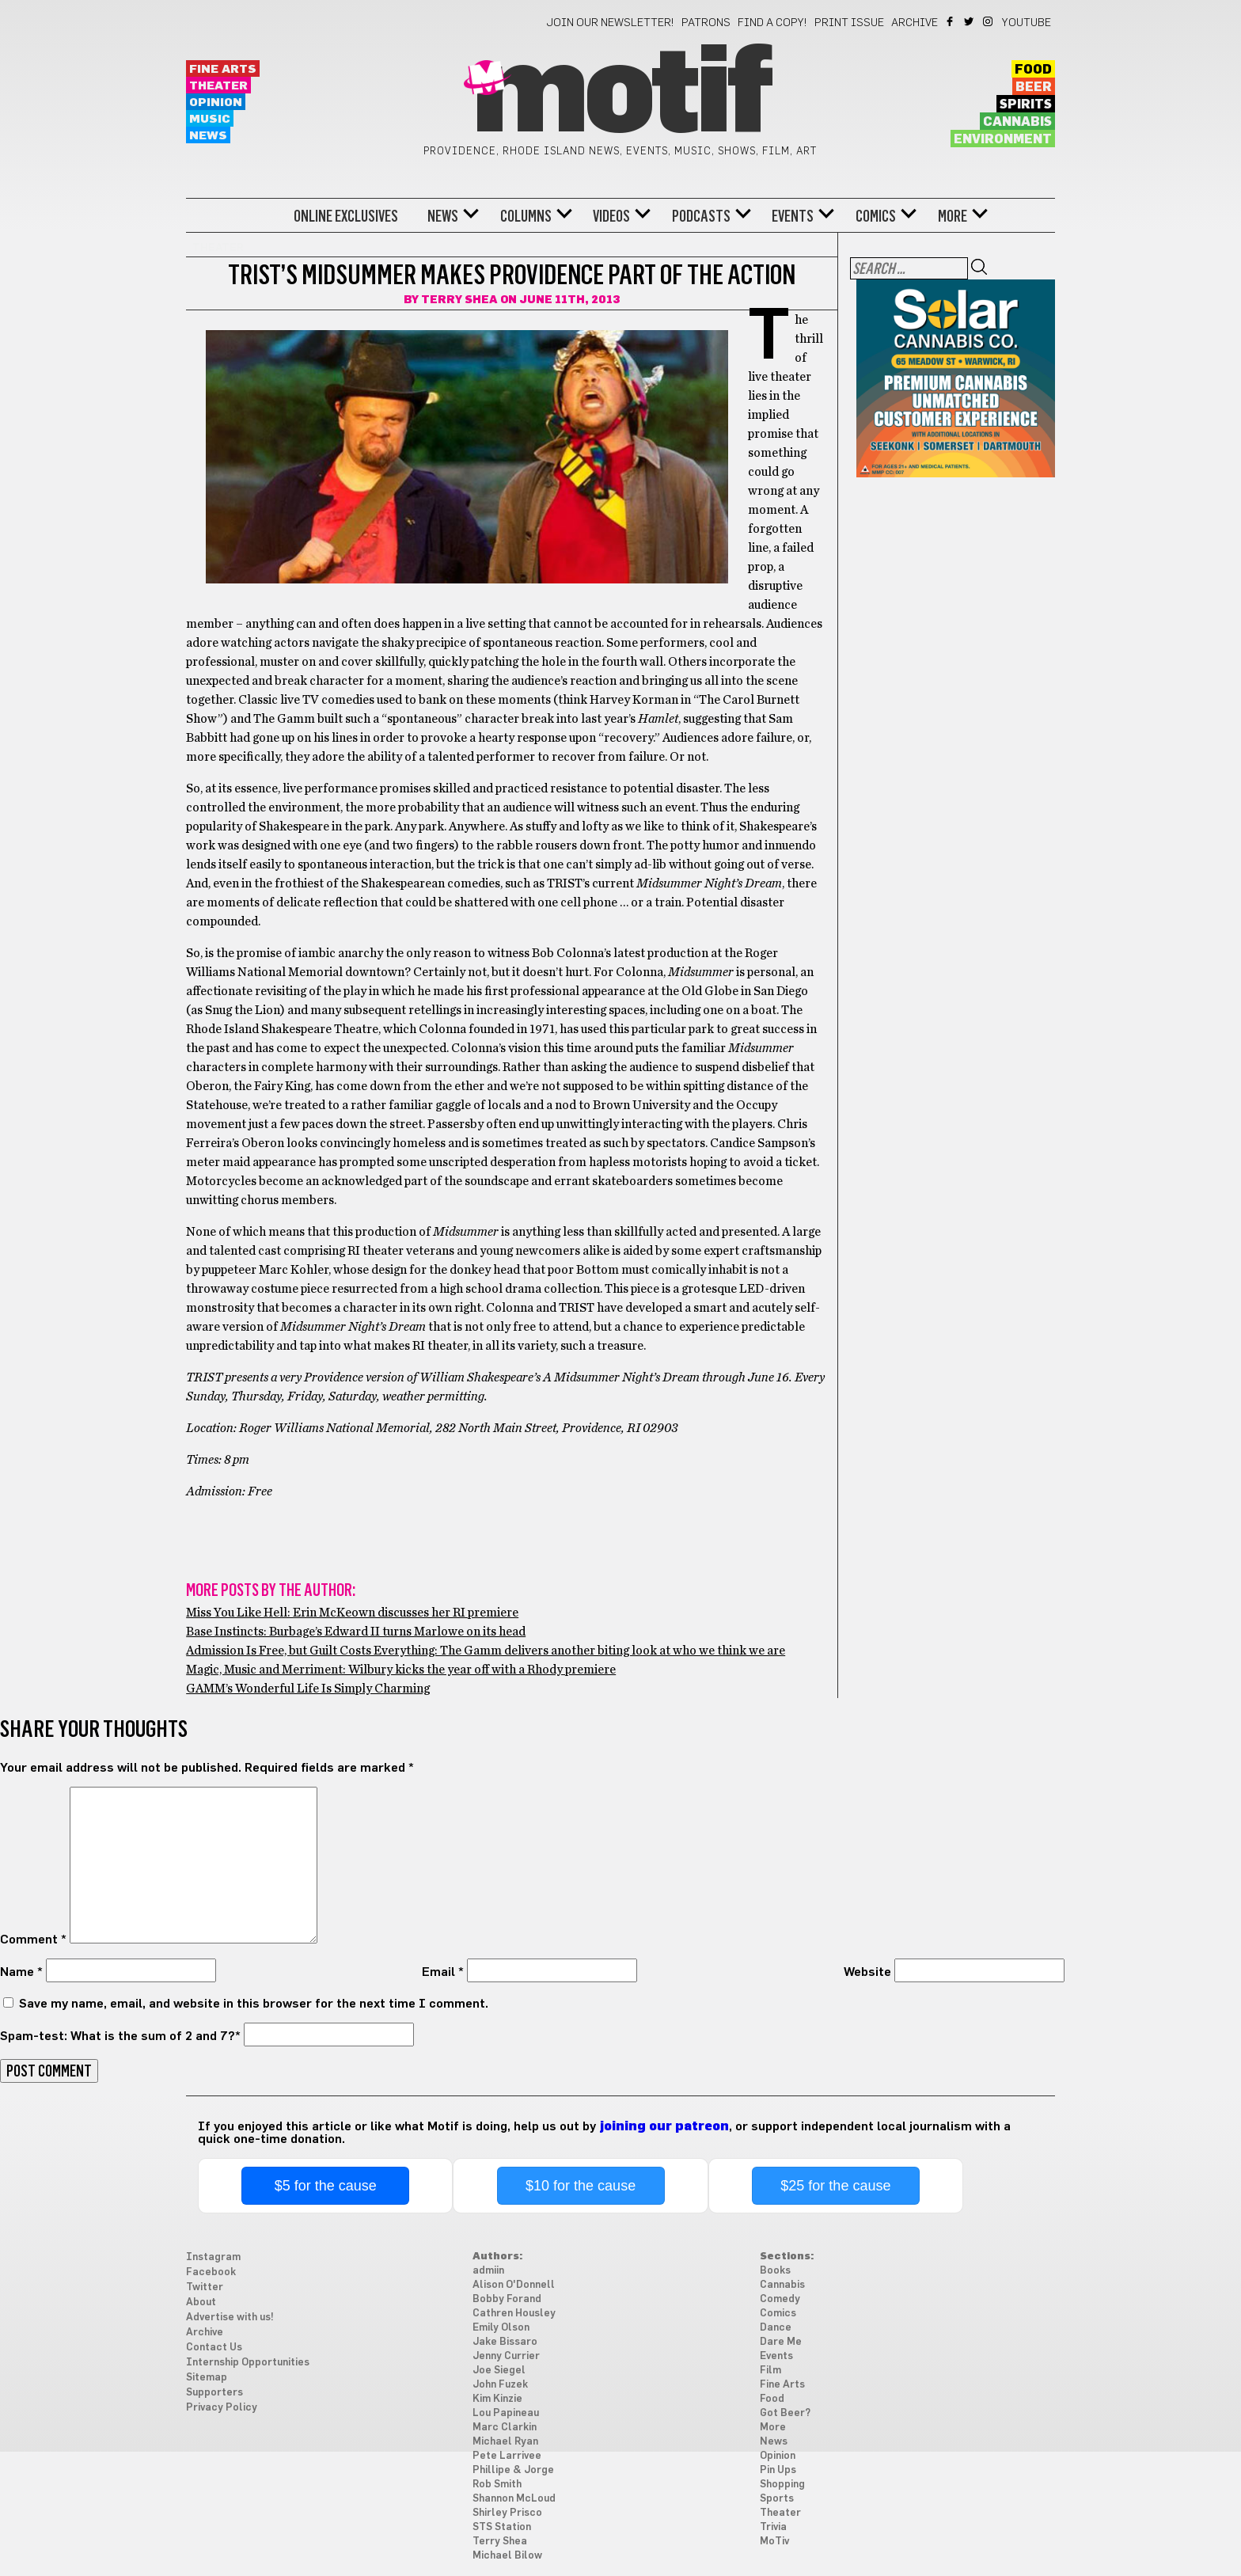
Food (1033, 69)
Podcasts (701, 216)
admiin (488, 2271)
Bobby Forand (506, 2299)
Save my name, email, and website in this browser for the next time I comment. (253, 2003)
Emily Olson (500, 2328)
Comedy (780, 2299)
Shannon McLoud (514, 2499)
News (208, 136)
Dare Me (781, 2342)
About (201, 2302)
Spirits (1026, 104)
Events (793, 216)
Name (21, 1972)
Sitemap (206, 2378)
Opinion (215, 102)
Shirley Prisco (507, 2513)
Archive (914, 22)
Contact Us (214, 2347)
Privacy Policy (221, 2408)
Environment (1003, 139)
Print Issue (849, 22)
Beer (1033, 87)
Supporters (214, 2393)
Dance (775, 2328)
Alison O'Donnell (513, 2285)
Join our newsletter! (610, 22)
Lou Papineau (505, 2413)
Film (770, 2370)
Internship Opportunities (247, 2363)
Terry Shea (459, 300)
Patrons (706, 22)
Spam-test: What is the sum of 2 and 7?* (120, 2036)
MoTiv (774, 2541)
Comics (876, 216)
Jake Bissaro (504, 2342)
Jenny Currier (506, 2356)
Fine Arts (222, 69)
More (952, 216)
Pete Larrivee (506, 2456)
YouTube (1026, 22)
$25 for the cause (835, 2186)
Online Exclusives (346, 216)
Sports (777, 2499)
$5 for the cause (326, 2186)
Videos (611, 216)
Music (209, 119)
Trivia (773, 2527)
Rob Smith (497, 2484)
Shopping (782, 2484)
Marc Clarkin (504, 2427)
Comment (33, 1939)
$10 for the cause (581, 2186)
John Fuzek (500, 2385)
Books (775, 2271)
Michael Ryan (505, 2442)
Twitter (970, 21)
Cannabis (1017, 122)
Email (443, 1972)
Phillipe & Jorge (513, 2470)
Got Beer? (785, 2413)
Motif (620, 95)
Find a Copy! (772, 22)
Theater (218, 86)
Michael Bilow (507, 2556)
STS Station (501, 2527)
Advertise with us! (230, 2317)
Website (867, 1972)
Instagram (989, 21)
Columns (526, 216)
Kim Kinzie (497, 2399)
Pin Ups (778, 2470)
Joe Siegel (499, 2370)
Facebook (951, 21)
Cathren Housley (514, 2313)
